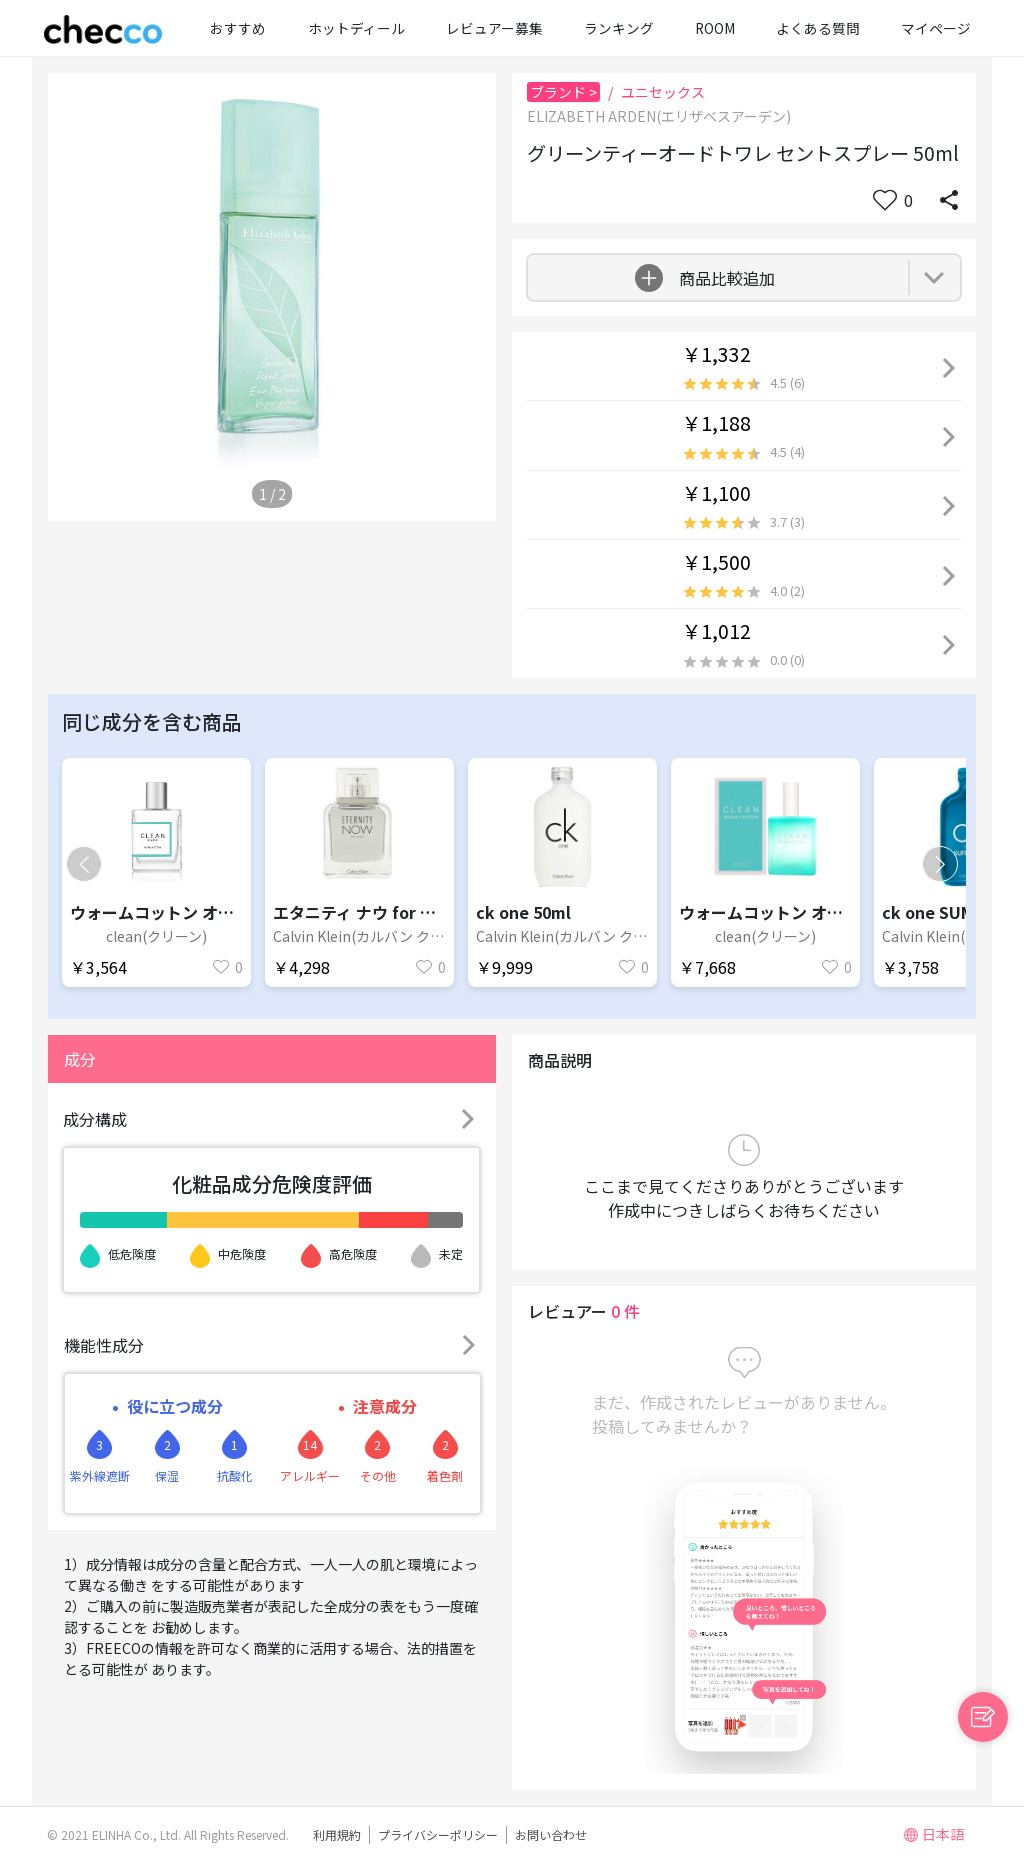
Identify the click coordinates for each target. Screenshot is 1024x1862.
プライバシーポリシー (438, 1834)
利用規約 (337, 1834)
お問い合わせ (551, 1834)
